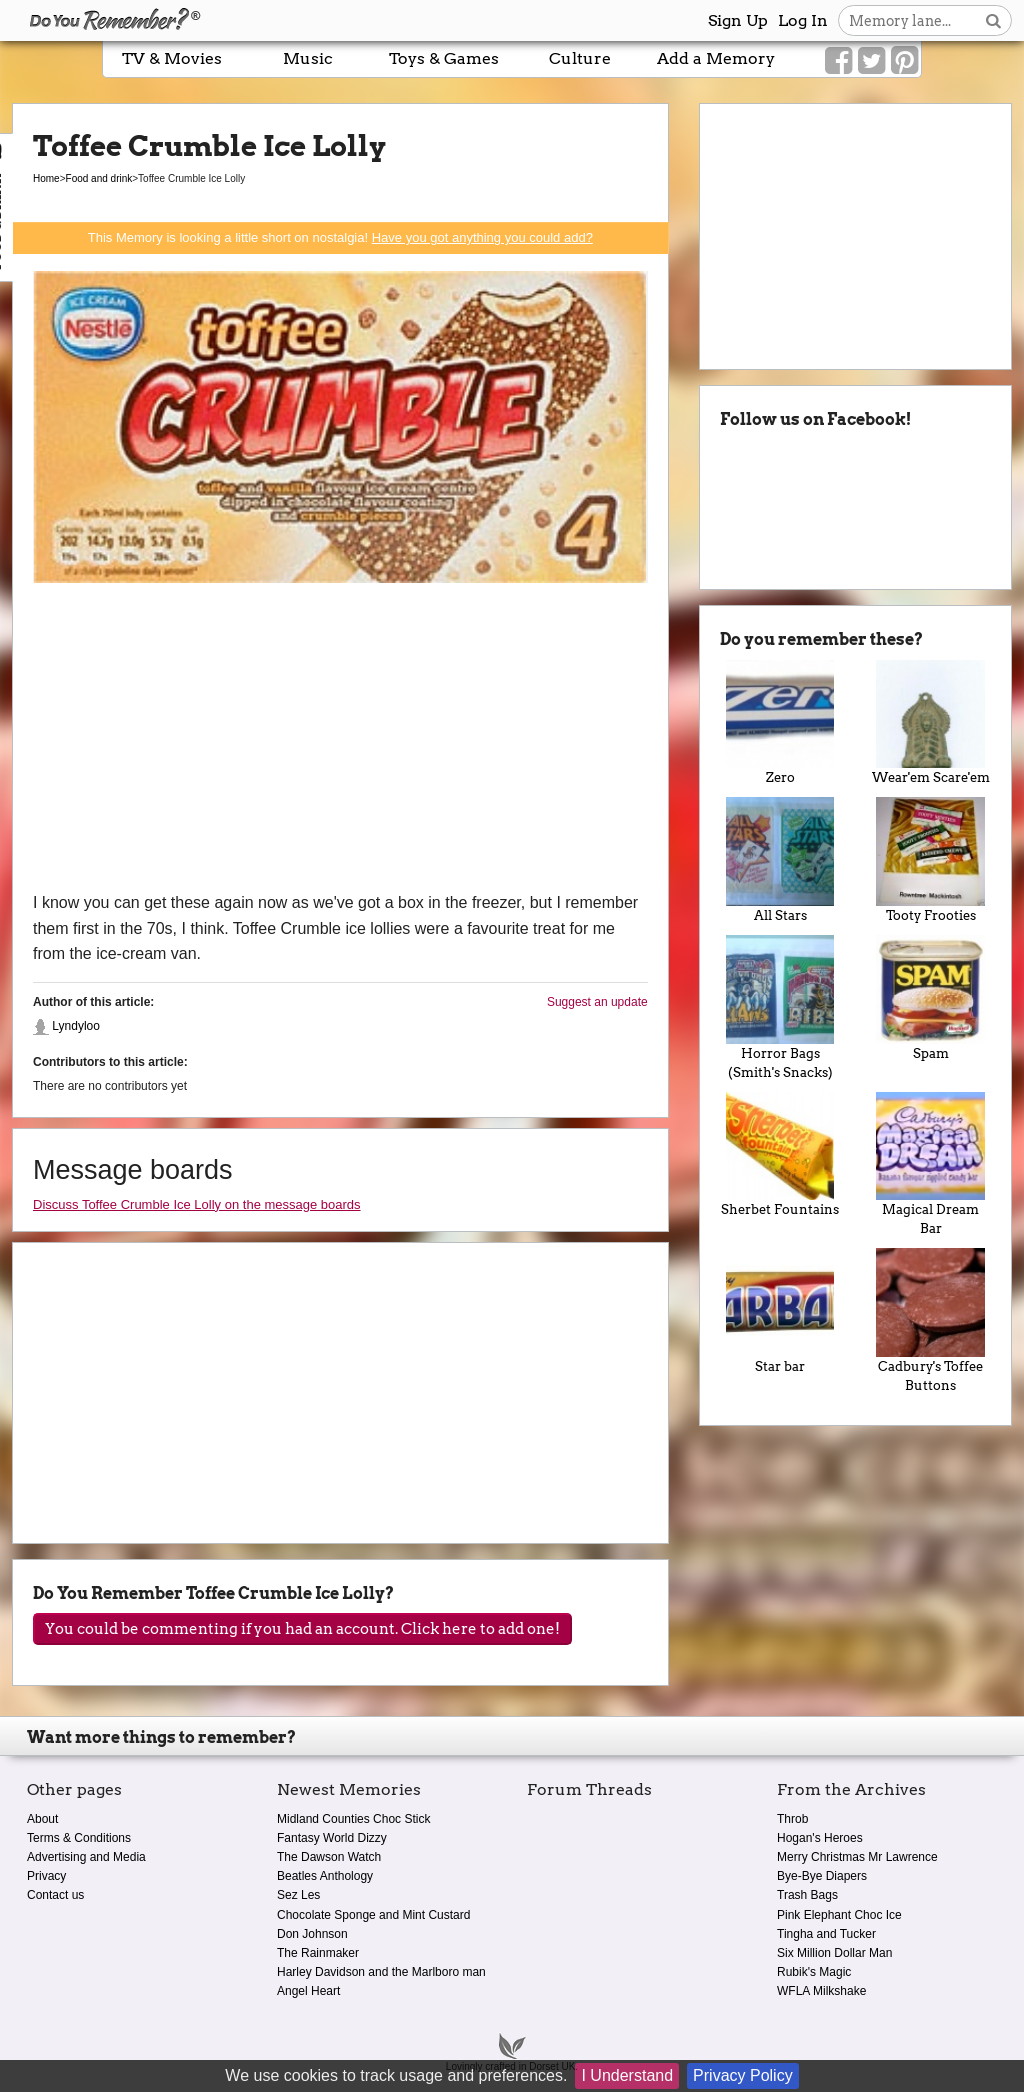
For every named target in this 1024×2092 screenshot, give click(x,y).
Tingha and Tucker (826, 1934)
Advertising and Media (86, 1857)
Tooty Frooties (930, 860)
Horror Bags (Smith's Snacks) (780, 1007)
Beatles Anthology (325, 1876)
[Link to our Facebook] (838, 61)
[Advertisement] (340, 740)
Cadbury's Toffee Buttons (930, 1320)
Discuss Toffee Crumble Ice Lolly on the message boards (197, 1204)
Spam (930, 998)
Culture (580, 58)
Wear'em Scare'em (930, 723)
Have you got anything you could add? (482, 237)
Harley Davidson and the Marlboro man (381, 1972)
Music (308, 58)
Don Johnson (312, 1934)
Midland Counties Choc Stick (353, 1819)
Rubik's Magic (814, 1972)
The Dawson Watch (329, 1857)
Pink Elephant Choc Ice (839, 1915)
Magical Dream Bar (930, 1164)
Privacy (46, 1876)
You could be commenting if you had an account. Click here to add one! (302, 1629)
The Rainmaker (318, 1953)
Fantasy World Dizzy (332, 1838)
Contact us (55, 1895)
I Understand (627, 2075)
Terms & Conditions (79, 1838)
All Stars (780, 860)
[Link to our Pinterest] (904, 61)
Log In (803, 20)
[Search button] (993, 20)
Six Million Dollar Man (834, 1953)
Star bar (780, 1311)
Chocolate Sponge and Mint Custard (373, 1915)
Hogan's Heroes (820, 1838)
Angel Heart (308, 1991)
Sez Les (298, 1895)
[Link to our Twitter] (871, 61)
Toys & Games (444, 58)
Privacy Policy (743, 2075)
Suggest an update (597, 1002)
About (42, 1819)
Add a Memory (716, 58)
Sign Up (738, 20)
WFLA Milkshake (821, 1991)
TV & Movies (172, 58)
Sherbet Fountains (780, 1155)
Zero (780, 723)
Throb (792, 1819)
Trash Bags (807, 1895)
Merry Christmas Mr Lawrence (857, 1857)
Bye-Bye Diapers (822, 1876)
